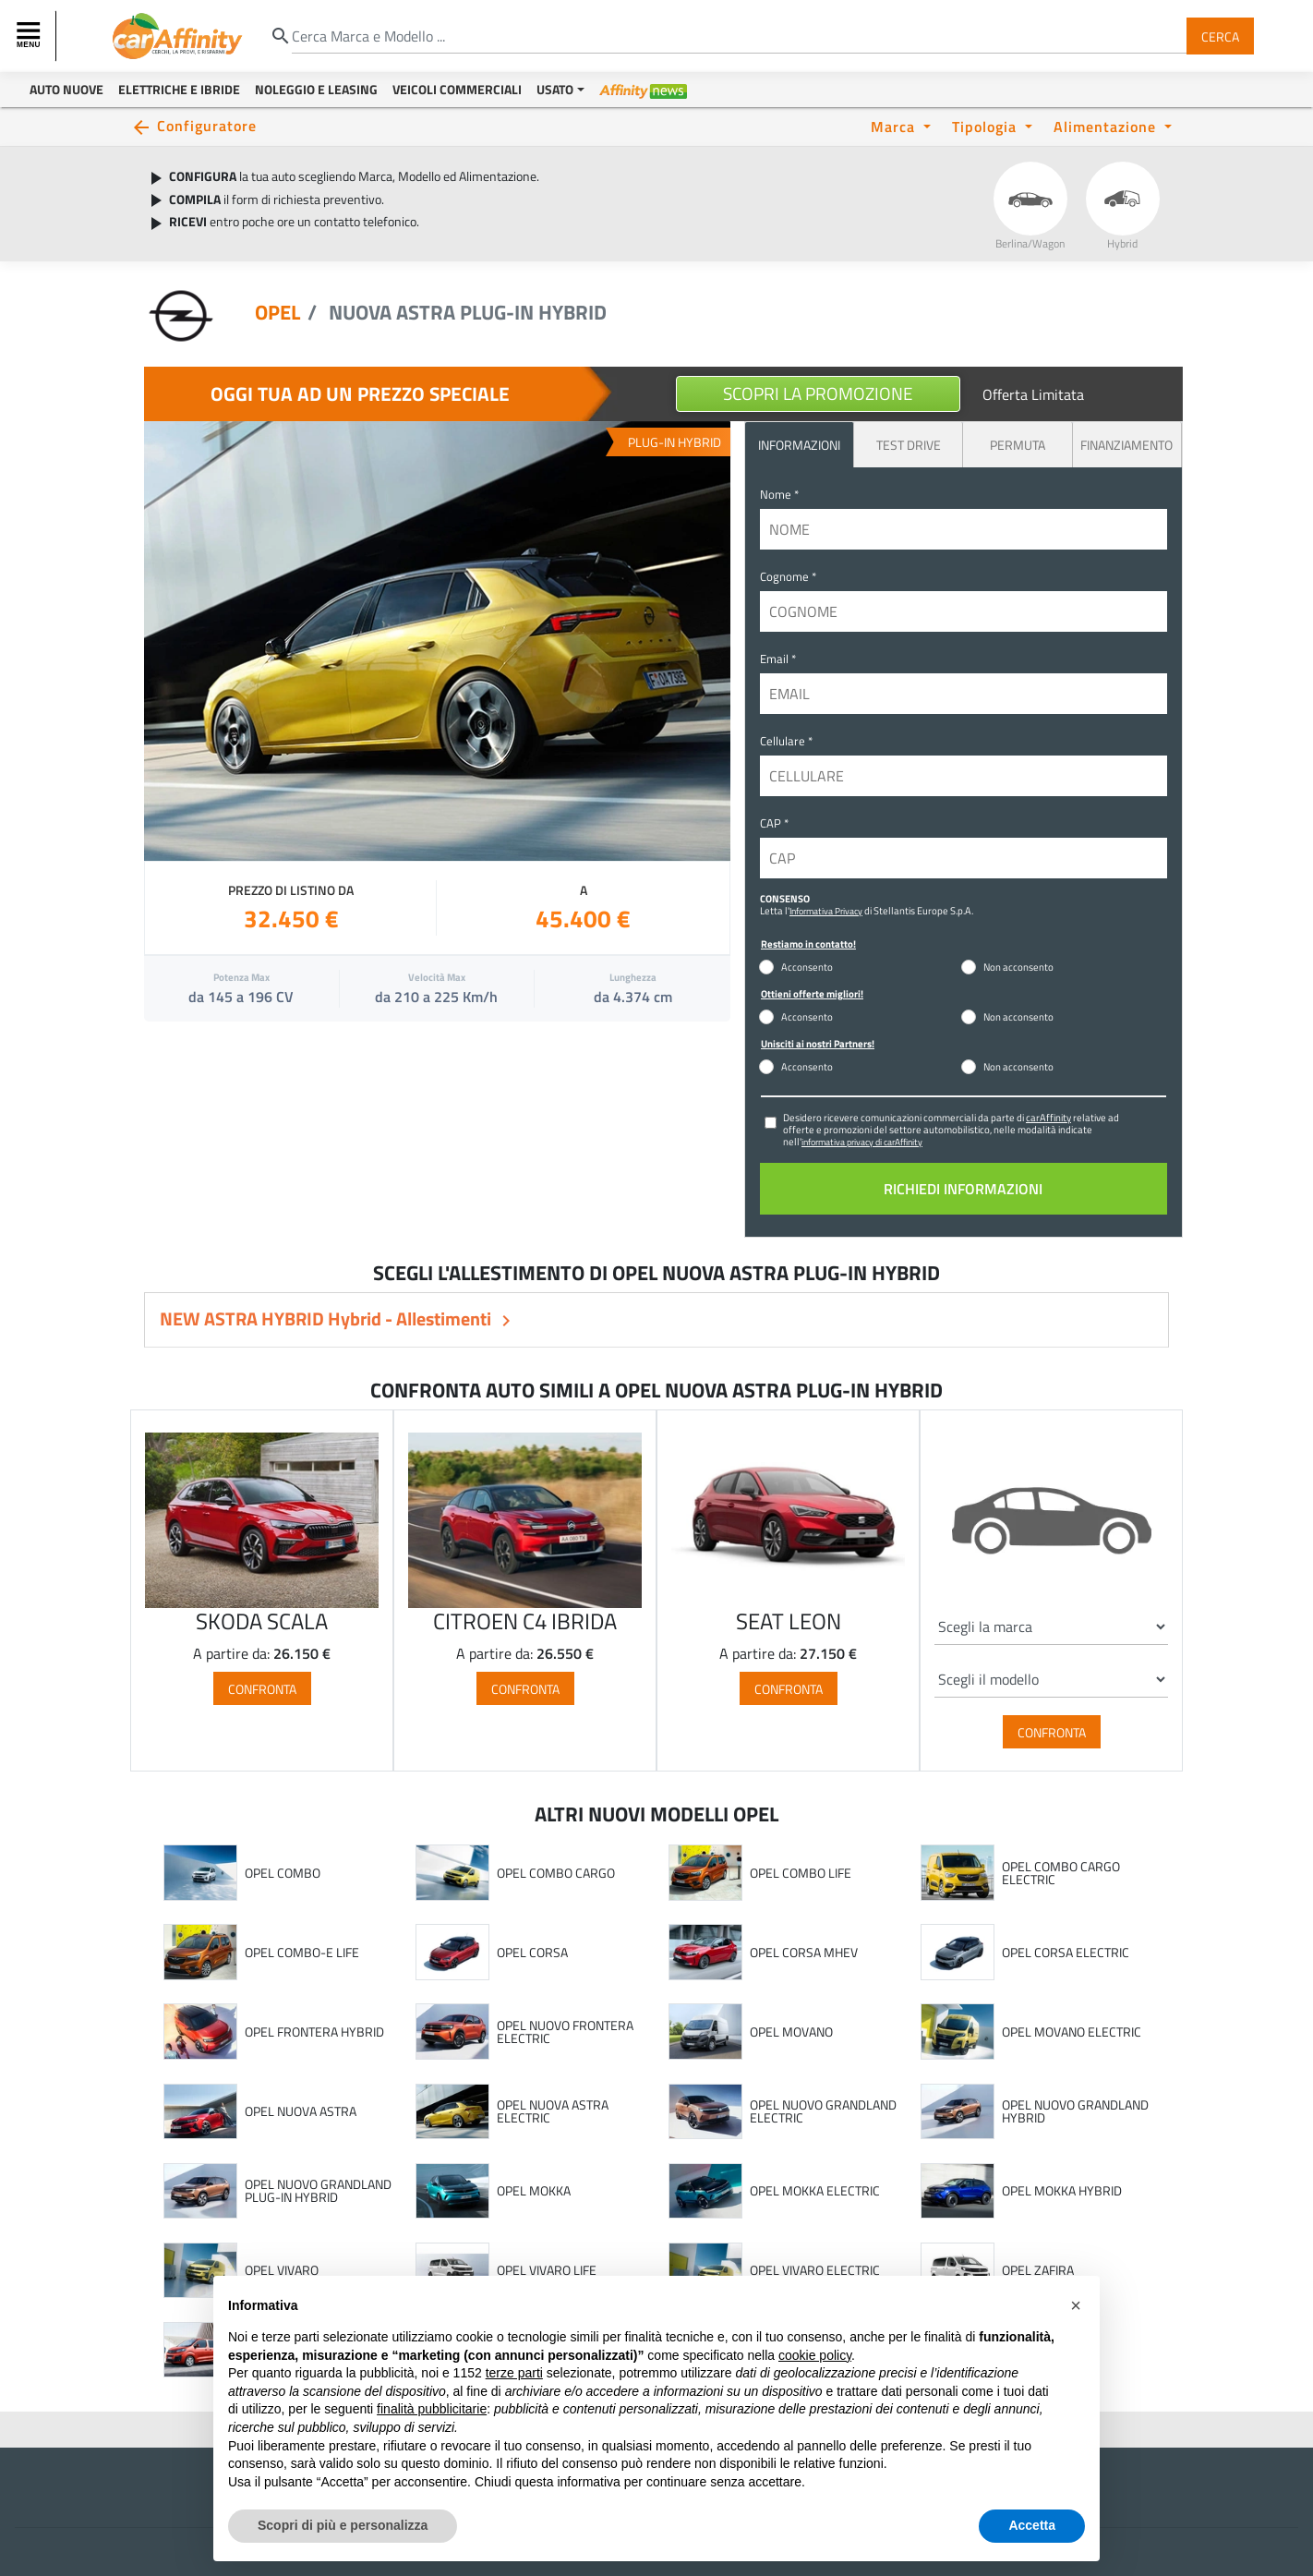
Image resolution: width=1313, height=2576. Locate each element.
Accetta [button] (1031, 2525)
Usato (554, 89)
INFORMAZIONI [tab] (799, 445)
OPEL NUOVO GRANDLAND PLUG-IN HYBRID (318, 2190)
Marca (895, 126)
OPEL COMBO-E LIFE (302, 1952)
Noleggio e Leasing (316, 89)
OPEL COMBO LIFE (800, 1873)
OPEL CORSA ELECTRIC (1065, 1952)
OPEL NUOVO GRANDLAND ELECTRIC (823, 2110)
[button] (1075, 2305)
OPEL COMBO (282, 1873)
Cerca (1220, 35)
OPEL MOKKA (534, 2190)
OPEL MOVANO (791, 2032)
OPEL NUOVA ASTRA (300, 2111)
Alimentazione (1107, 126)
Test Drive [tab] (908, 445)
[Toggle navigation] (30, 36)
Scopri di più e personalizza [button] (343, 2525)
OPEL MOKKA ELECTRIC (815, 2190)
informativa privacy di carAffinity (861, 1141)
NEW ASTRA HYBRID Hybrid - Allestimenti (327, 1318)
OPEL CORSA (532, 1952)
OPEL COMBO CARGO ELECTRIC (1061, 1872)
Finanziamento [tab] (1126, 445)
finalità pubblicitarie (432, 2408)
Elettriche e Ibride (179, 89)
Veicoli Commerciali (457, 89)
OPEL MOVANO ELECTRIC (1071, 2032)
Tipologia (986, 126)
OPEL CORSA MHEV (804, 1952)
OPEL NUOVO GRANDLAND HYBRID (1075, 2110)
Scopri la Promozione (818, 393)
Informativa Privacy (825, 910)
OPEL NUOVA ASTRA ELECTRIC (552, 2110)
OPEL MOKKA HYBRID (1062, 2190)
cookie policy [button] (814, 2355)
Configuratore (207, 125)
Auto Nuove (66, 89)
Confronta (262, 1688)
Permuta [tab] (1017, 445)
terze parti (514, 2372)
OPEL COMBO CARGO (556, 1873)
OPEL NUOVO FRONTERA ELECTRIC (565, 2031)
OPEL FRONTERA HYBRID (314, 2032)
